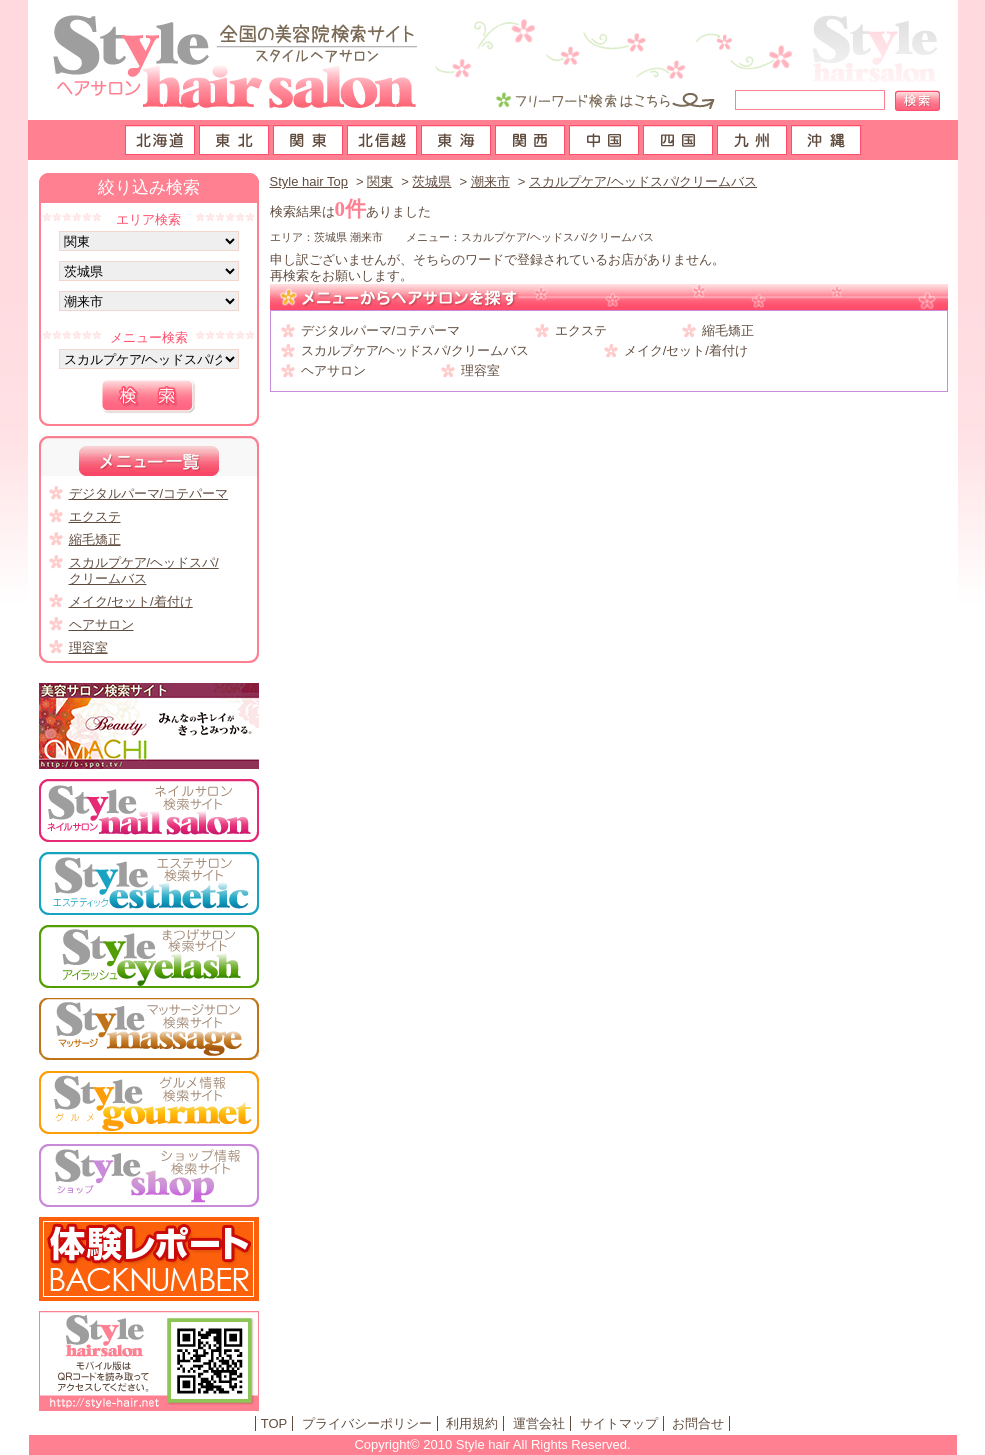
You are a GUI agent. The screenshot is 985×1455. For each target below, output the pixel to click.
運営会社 (539, 1423)
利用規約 (472, 1423)
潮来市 (490, 181)
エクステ (581, 330)
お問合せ (698, 1423)
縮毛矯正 (728, 330)
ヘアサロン (333, 370)
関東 (380, 181)
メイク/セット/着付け (686, 350)
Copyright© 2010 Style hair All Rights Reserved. (492, 1444)
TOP (274, 1423)
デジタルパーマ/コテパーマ (381, 330)
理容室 (480, 370)
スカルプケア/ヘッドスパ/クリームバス (643, 181)
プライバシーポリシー (367, 1423)
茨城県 (431, 181)
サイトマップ (619, 1423)
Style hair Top (309, 181)
